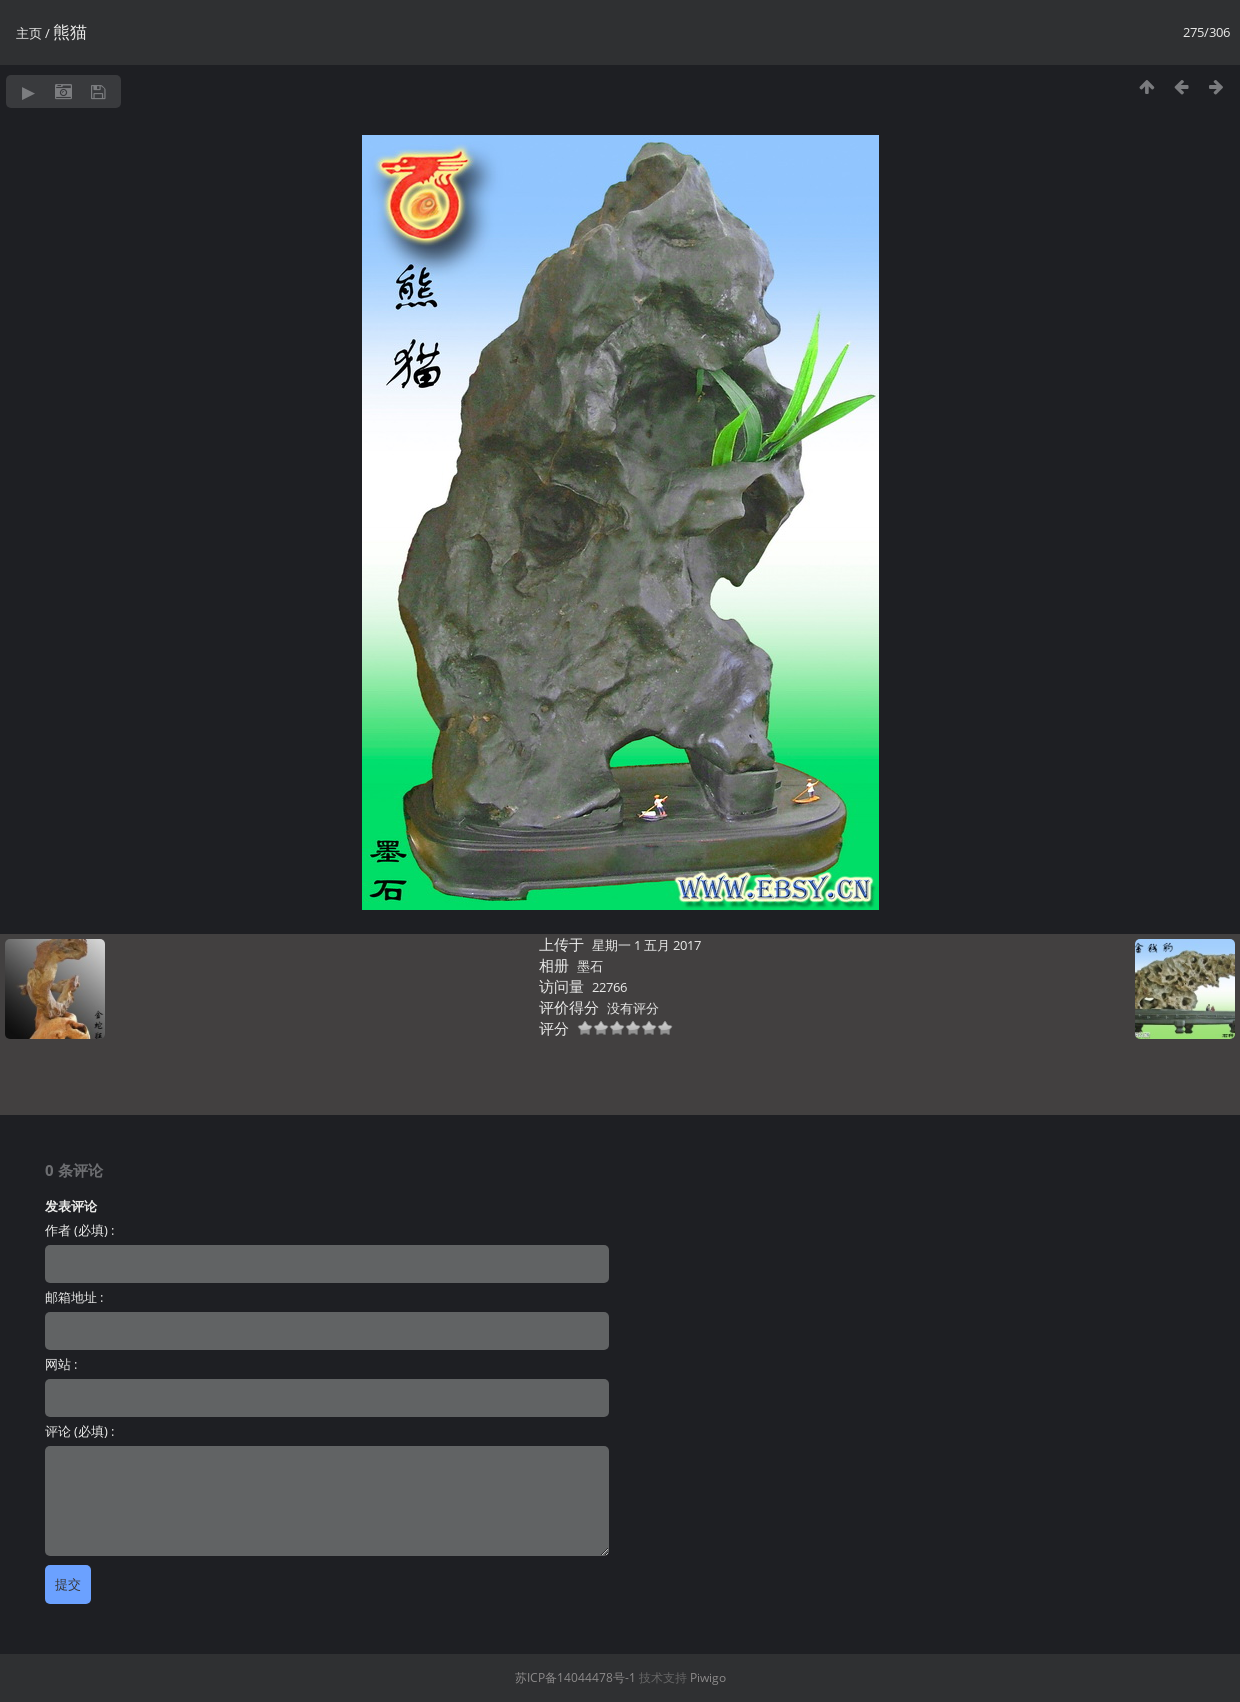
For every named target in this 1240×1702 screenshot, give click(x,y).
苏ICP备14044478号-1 (575, 1677)
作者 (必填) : (79, 1230)
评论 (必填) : (79, 1431)
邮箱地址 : (74, 1297)
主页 (29, 33)
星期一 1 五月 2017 (646, 945)
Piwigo (708, 1677)
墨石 (590, 966)
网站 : (61, 1364)
